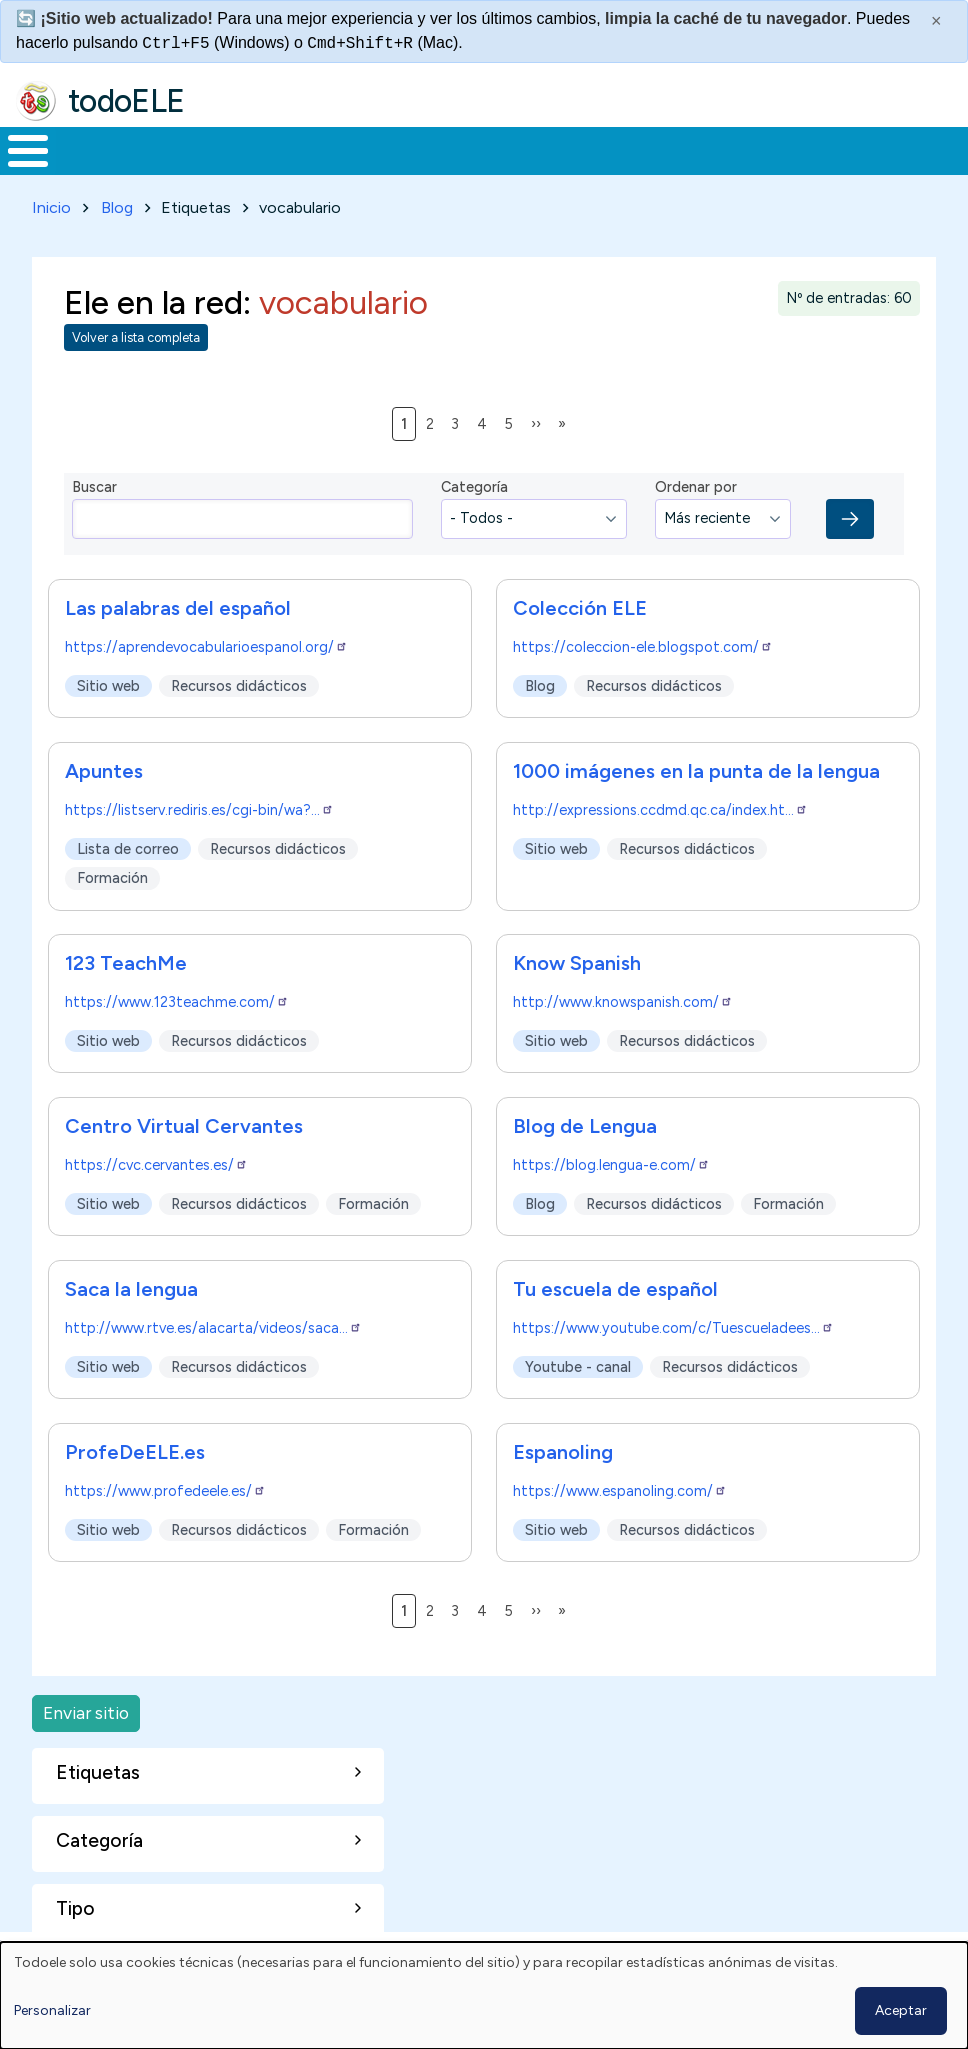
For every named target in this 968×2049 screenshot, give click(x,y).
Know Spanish (577, 960)
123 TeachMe (126, 960)
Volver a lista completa (136, 334)
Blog (117, 203)
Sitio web (108, 682)
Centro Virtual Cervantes (184, 1123)
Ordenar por (696, 484)
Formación (225, 149)
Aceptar (901, 2010)
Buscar (805, 149)
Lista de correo (128, 845)
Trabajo (344, 149)
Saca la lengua (131, 1286)
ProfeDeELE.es (135, 1449)
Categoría (474, 484)
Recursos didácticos (239, 682)
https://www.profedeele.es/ (165, 1488)
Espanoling (563, 1449)
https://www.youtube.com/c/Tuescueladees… (673, 1325)
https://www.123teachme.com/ (177, 999)
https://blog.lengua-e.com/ (611, 1162)
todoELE (126, 101)
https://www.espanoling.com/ (620, 1488)
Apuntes (104, 767)
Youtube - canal (578, 1363)
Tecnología (582, 149)
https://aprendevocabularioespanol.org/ (206, 643)
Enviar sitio (86, 1709)
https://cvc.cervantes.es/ (156, 1162)
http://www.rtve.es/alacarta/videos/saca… (213, 1325)
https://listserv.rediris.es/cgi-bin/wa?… (199, 806)
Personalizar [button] (52, 2010)
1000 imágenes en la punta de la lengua (696, 767)
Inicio (17, 149)
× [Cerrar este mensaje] (936, 21)
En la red (456, 149)
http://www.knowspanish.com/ (623, 999)
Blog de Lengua (585, 1123)
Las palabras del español (178, 604)
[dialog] (484, 1995)
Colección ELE (580, 604)
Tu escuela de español (615, 1286)
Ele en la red (153, 298)
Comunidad (715, 149)
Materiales (96, 149)
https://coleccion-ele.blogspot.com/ (643, 643)
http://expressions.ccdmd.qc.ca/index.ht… (660, 806)
